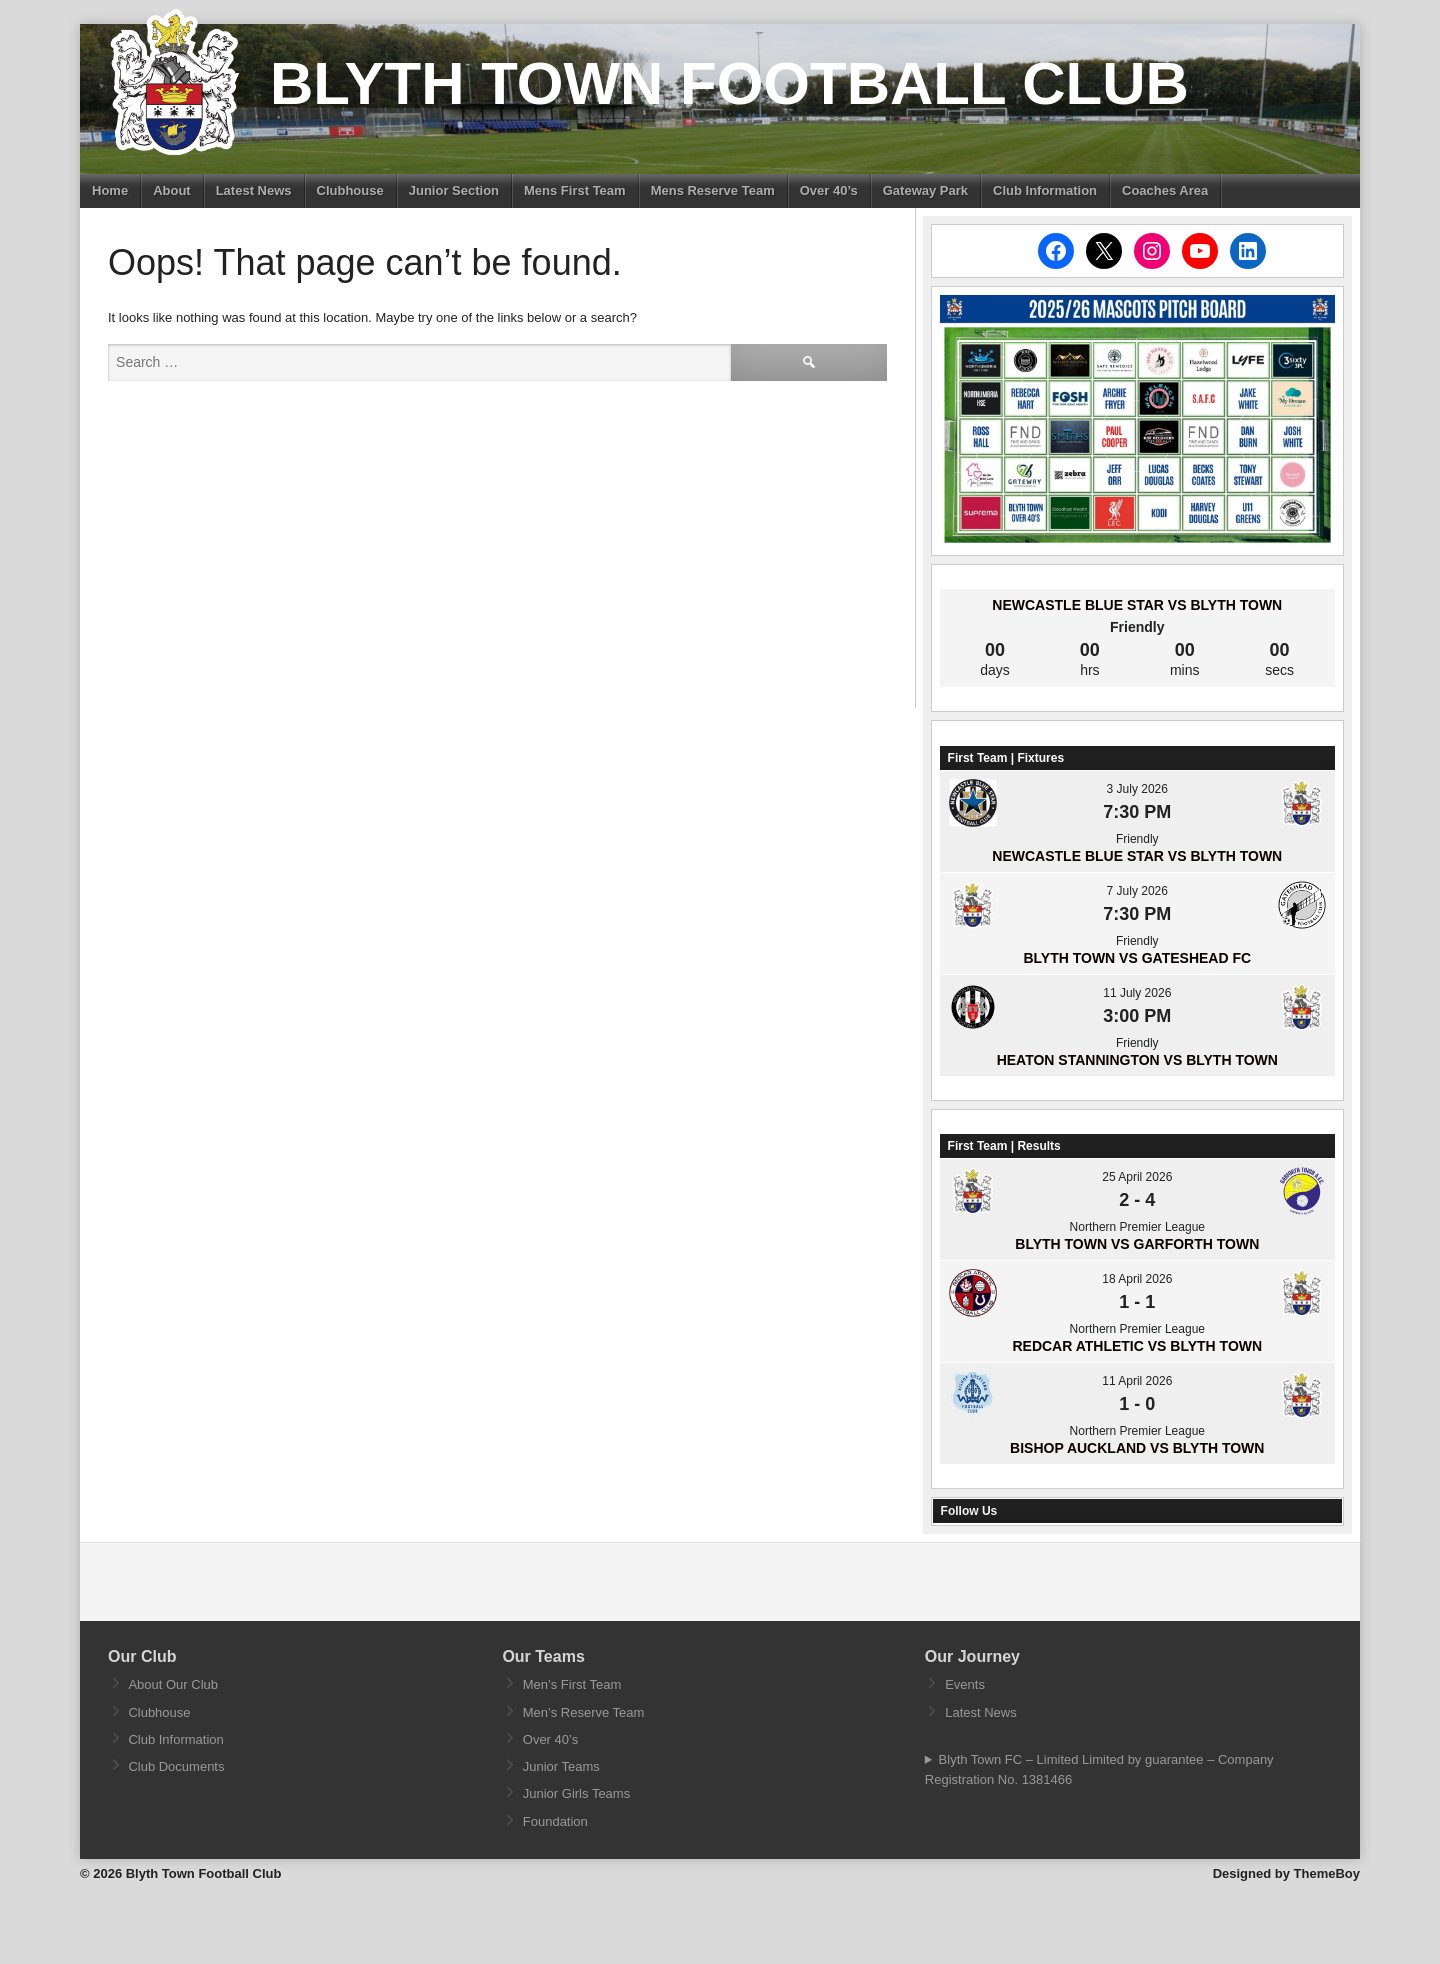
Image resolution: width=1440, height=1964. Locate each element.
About (172, 190)
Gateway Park (925, 190)
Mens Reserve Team (713, 190)
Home (110, 190)
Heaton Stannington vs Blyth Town (1137, 1060)
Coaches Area (1165, 190)
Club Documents (176, 1766)
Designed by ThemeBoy (1286, 1873)
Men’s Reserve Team (584, 1712)
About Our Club (173, 1684)
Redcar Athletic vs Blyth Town (1137, 1346)
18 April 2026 (1137, 1279)
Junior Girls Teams (576, 1793)
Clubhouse (350, 190)
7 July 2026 (1137, 891)
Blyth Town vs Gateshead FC (1137, 958)
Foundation (555, 1821)
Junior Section (454, 190)
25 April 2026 (1137, 1177)
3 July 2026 (1137, 789)
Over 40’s (829, 190)
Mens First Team (575, 190)
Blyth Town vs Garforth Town (1137, 1244)
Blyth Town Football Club (729, 83)
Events (965, 1684)
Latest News (254, 190)
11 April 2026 (1137, 1381)
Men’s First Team (572, 1684)
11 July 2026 (1137, 993)
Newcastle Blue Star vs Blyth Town (1137, 605)
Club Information (1045, 190)
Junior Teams (561, 1766)
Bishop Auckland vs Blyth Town (1137, 1448)
